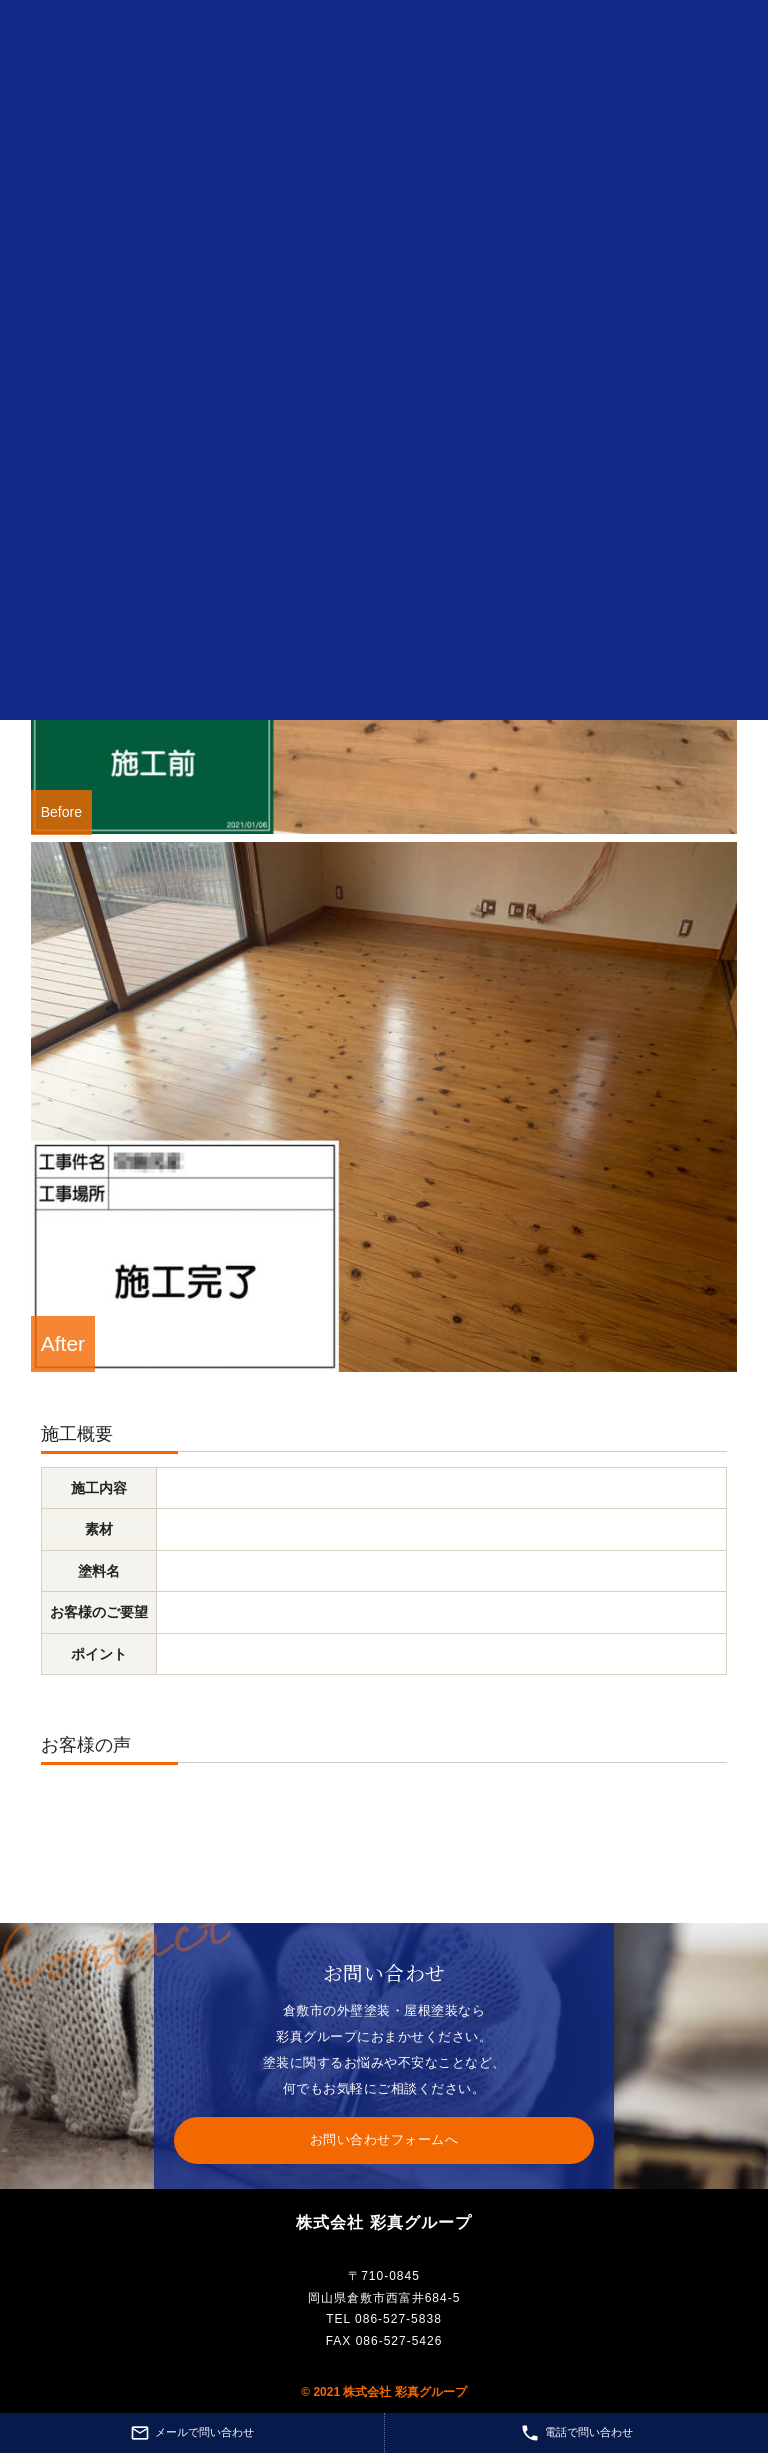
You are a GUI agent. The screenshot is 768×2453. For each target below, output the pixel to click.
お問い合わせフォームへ (384, 2139)
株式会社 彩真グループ (383, 2222)
